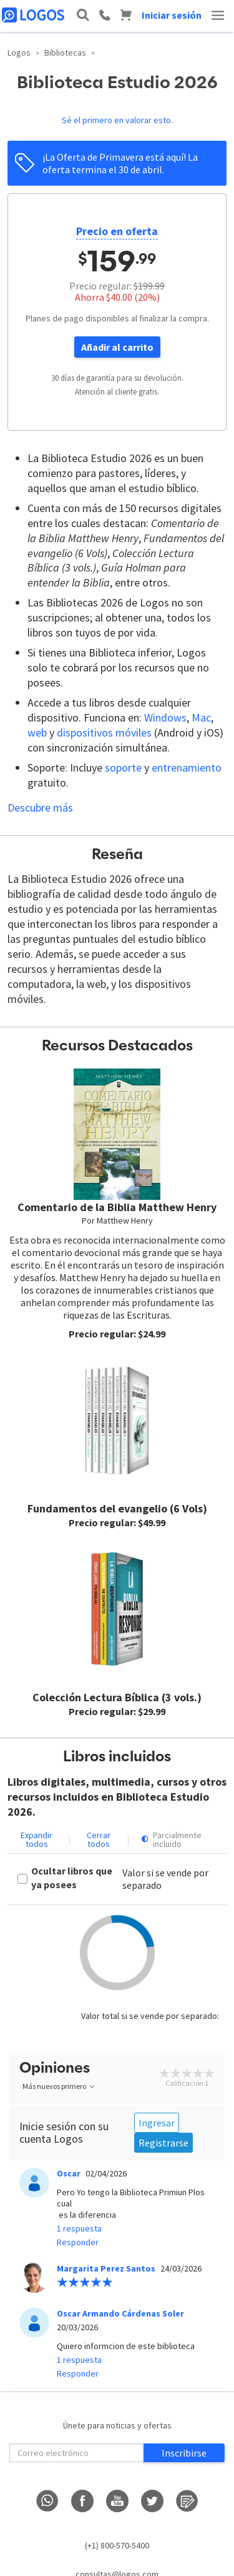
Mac (201, 717)
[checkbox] (69, 1879)
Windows (165, 717)
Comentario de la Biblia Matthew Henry (117, 1207)
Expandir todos (36, 1839)
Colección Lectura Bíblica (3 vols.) (117, 1697)
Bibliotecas (65, 52)
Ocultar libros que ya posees (71, 1877)
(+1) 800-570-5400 (117, 2545)
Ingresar (157, 2122)
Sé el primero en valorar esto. (117, 120)
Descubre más (40, 807)
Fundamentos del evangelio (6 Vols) (117, 1508)
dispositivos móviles (104, 732)
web (37, 732)
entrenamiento (187, 767)
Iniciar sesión (172, 15)
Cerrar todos (98, 1839)
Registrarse (163, 2142)
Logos (19, 52)
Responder (78, 2242)
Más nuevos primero (59, 2086)
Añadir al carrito (117, 347)
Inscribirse (184, 2453)
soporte (123, 767)
